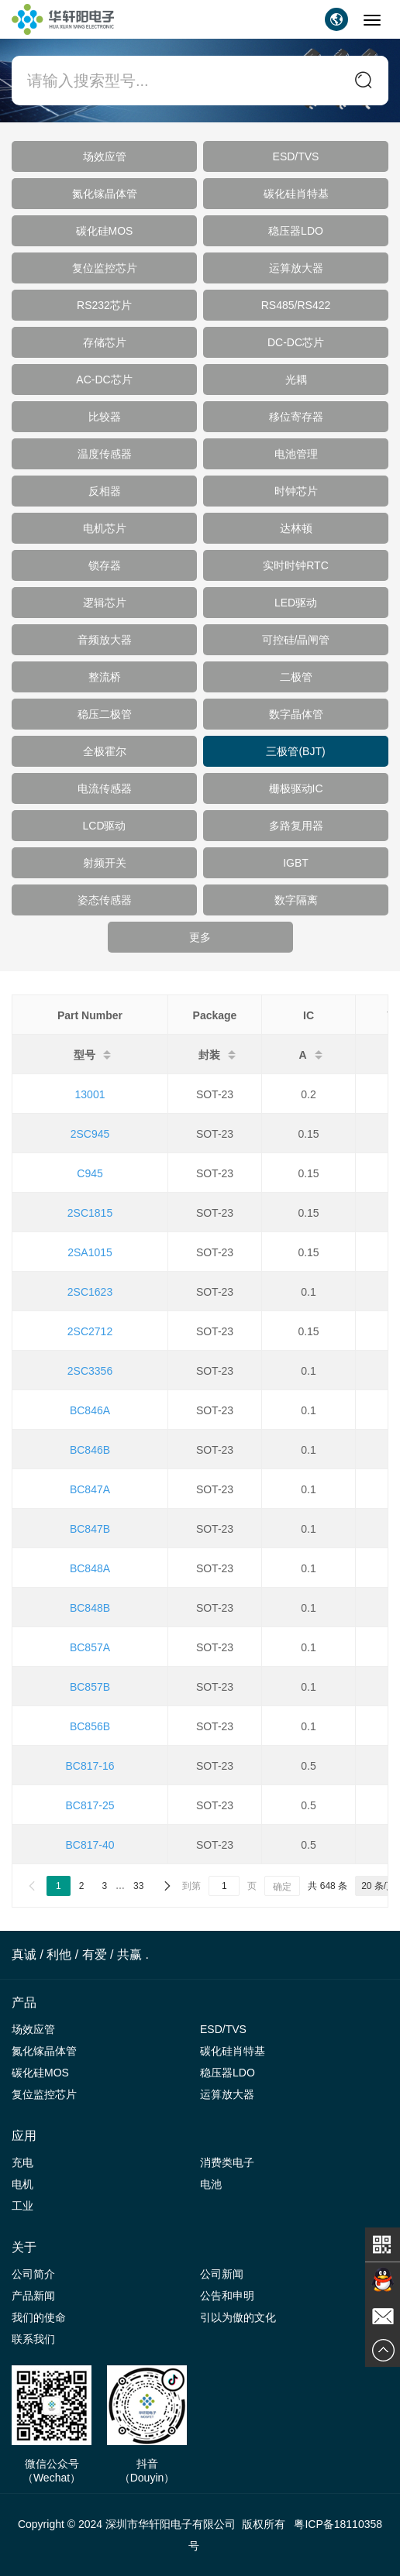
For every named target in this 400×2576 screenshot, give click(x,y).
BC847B (90, 1529)
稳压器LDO (295, 231)
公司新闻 (221, 2274)
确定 (282, 1886)
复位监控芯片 (104, 268)
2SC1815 (89, 1213)
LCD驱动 (104, 825)
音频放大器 (105, 640)
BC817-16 (89, 1766)
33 (138, 1885)
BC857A (90, 1647)
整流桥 (104, 677)
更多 (200, 937)
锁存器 (104, 565)
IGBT (296, 863)
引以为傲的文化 (238, 2317)
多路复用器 (296, 825)
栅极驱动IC (296, 788)
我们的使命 (39, 2317)
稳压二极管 (105, 714)
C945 (89, 1173)
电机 (22, 2184)
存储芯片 (104, 342)
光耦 (296, 379)
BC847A (90, 1489)
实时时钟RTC (296, 565)
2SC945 (90, 1134)
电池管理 (296, 454)
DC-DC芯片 (295, 342)
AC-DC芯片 (104, 379)
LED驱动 (295, 602)
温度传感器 (105, 454)
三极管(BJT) (295, 751)
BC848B (90, 1608)
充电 (22, 2162)
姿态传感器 (105, 900)
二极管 (296, 677)
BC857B (90, 1687)
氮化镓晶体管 (104, 193)
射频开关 (104, 863)
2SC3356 (89, 1371)
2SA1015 (89, 1252)
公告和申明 (227, 2295)
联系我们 (33, 2339)
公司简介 (33, 2274)
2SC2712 (89, 1331)
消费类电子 (227, 2162)
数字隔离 (296, 900)
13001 (90, 1094)
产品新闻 (33, 2295)
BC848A (90, 1568)
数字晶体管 (296, 714)
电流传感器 (105, 788)
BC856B (90, 1726)
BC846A (90, 1410)
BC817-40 (89, 1845)
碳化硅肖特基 (296, 193)
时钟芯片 (296, 491)
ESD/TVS (296, 156)
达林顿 (296, 528)
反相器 (104, 491)
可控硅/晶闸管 (296, 640)
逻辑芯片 (104, 602)
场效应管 (104, 156)
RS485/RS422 (296, 305)
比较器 (104, 416)
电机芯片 (104, 528)
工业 (22, 2206)
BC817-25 (89, 1805)
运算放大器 (296, 268)
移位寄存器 (296, 416)
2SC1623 (89, 1292)
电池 (211, 2184)
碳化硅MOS (104, 231)
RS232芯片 (104, 305)
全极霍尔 (104, 751)
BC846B (90, 1450)
